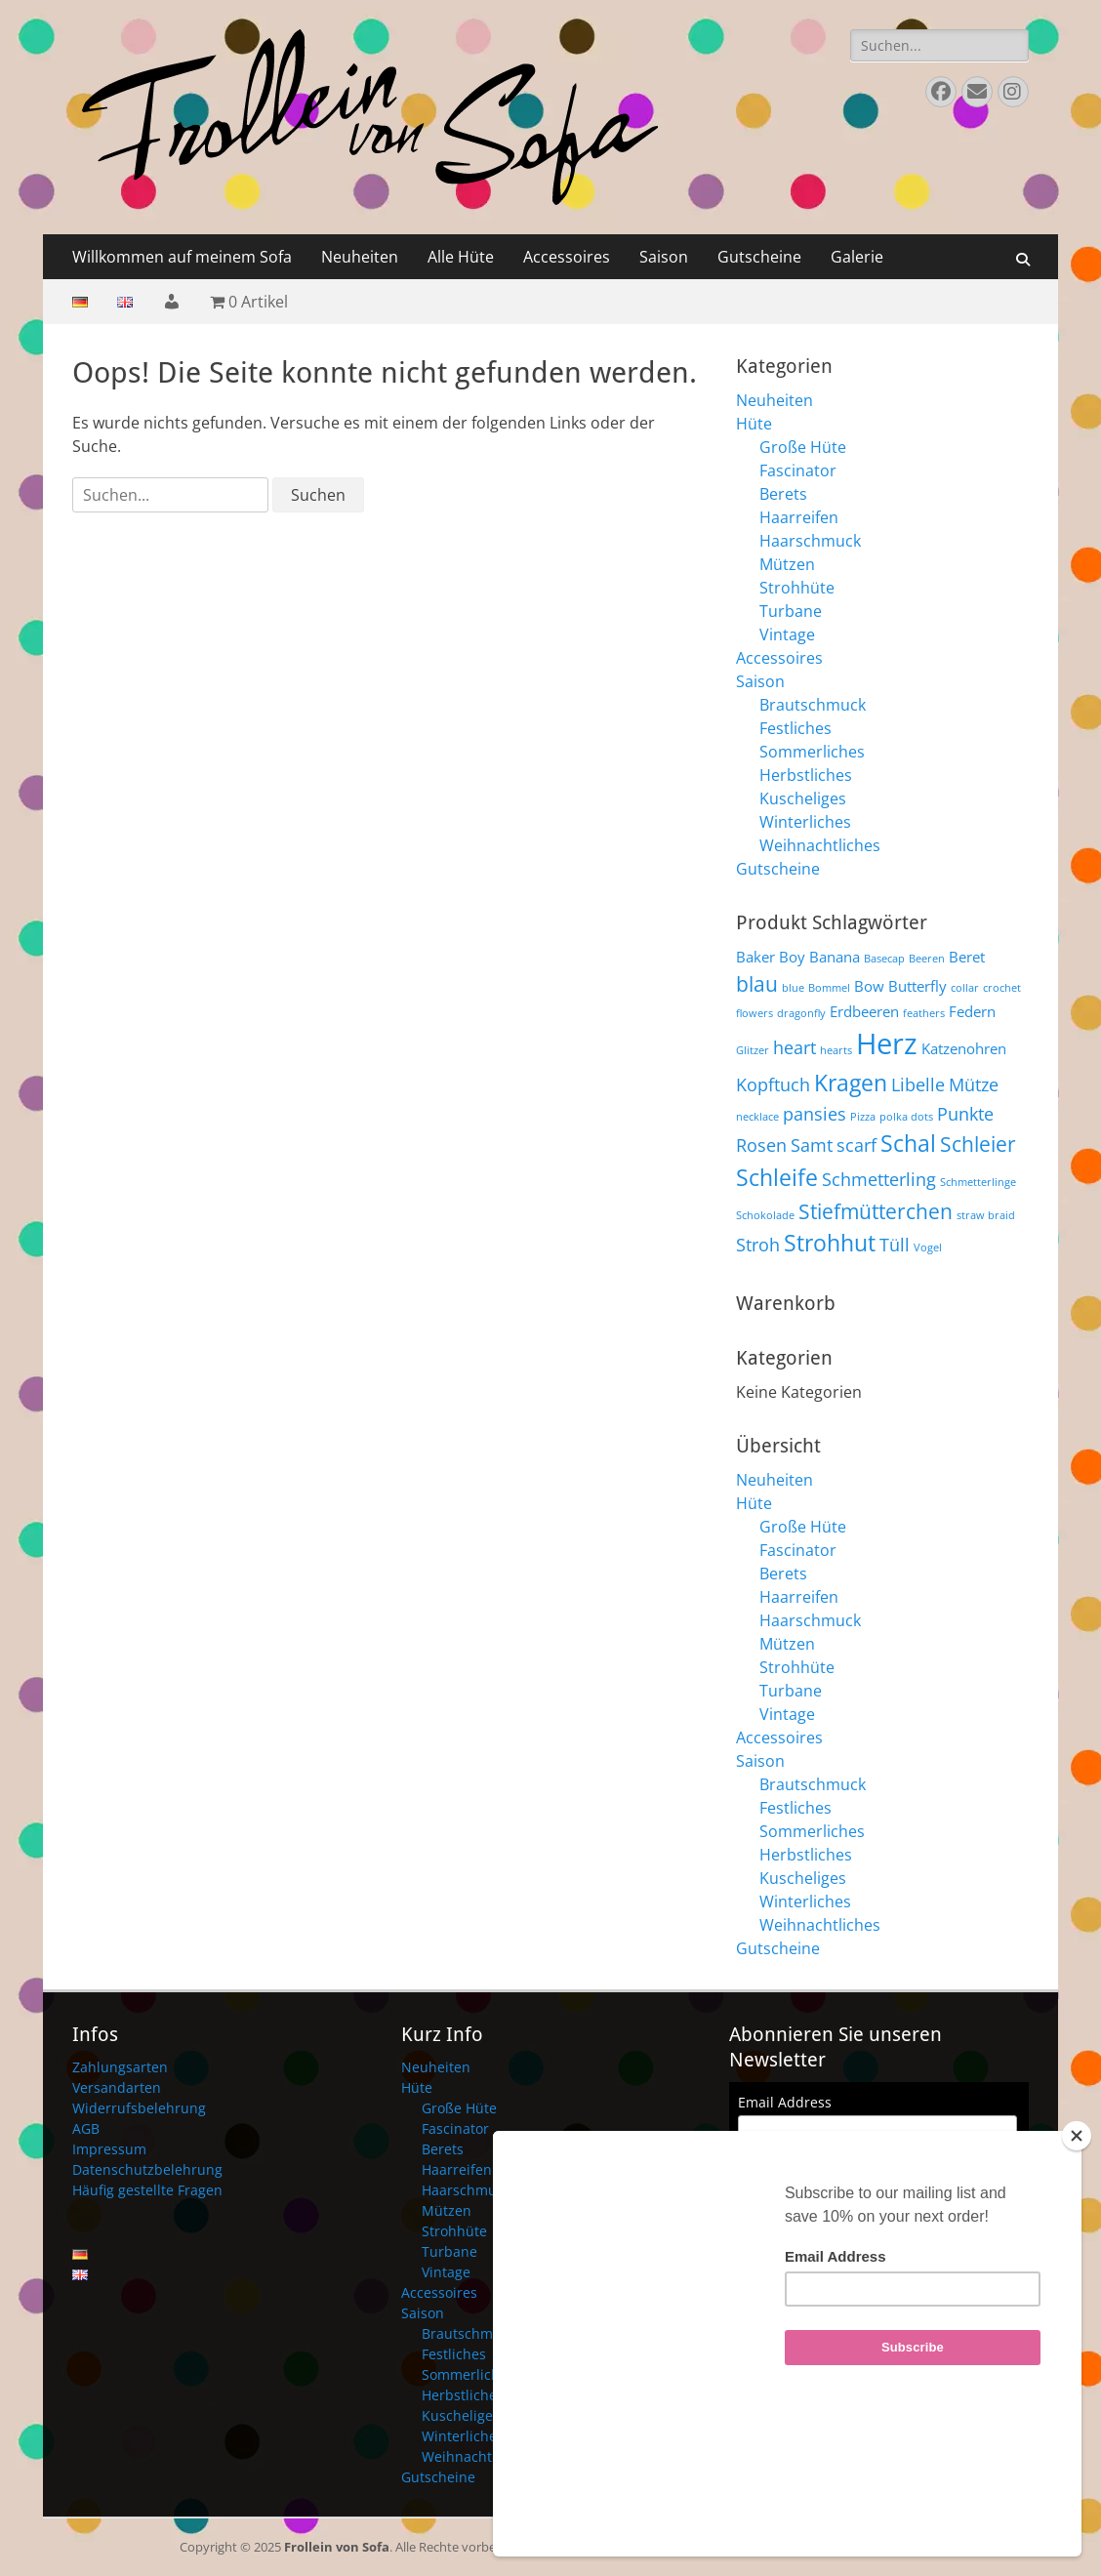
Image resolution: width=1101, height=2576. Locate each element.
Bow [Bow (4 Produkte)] (869, 986)
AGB (86, 2128)
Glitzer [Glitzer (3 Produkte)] (752, 1050)
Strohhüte (797, 587)
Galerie (857, 256)
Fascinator (797, 470)
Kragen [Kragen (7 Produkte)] (850, 1082)
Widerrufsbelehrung (139, 2108)
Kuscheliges (802, 798)
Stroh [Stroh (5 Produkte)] (758, 1244)
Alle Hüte (461, 256)
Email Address (785, 2102)
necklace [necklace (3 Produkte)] (757, 1117)
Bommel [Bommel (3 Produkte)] (829, 988)
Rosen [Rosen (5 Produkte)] (761, 1144)
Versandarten (116, 2087)
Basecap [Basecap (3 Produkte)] (884, 958)
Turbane (790, 611)
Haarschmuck (810, 541)
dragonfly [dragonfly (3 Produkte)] (801, 1013)
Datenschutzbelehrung (147, 2169)
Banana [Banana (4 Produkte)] (834, 956)
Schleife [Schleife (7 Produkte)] (777, 1177)
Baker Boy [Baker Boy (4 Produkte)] (770, 956)
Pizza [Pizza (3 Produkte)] (863, 1117)
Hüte (754, 423)
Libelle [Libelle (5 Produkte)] (918, 1084)
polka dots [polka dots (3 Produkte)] (906, 1117)
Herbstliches (805, 775)
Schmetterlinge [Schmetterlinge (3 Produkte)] (978, 1182)
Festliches (795, 728)
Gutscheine (759, 256)
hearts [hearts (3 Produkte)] (836, 1050)
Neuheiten (359, 256)
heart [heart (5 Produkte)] (794, 1047)
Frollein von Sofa (336, 2547)
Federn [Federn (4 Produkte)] (972, 1011)
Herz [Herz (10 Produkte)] (887, 1043)
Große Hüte (802, 447)
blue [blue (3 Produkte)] (793, 988)
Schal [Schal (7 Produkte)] (908, 1143)
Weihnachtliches (819, 845)
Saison (663, 256)
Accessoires (566, 256)
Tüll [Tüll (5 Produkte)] (894, 1244)
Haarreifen (798, 517)
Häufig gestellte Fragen (147, 2190)
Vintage (787, 634)
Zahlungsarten (120, 2067)
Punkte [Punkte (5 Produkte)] (965, 1113)
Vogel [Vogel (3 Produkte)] (928, 1247)
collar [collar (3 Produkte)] (965, 988)
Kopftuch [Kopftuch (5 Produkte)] (773, 1084)
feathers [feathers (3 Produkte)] (924, 1013)
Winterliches (805, 822)
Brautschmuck (812, 705)
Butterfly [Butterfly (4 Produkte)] (917, 986)
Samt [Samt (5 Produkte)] (812, 1144)
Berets (783, 494)
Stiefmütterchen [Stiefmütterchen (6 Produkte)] (875, 1211)
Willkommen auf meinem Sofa (182, 256)
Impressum (109, 2149)
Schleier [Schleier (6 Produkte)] (978, 1143)
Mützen (787, 564)
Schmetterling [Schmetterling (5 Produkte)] (879, 1178)
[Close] (1076, 2239)
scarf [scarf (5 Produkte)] (856, 1144)
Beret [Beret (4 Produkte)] (967, 956)
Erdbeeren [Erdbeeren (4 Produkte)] (864, 1011)
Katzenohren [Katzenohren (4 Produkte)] (963, 1048)
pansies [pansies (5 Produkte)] (814, 1113)
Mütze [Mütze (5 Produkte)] (974, 1084)
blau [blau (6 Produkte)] (757, 983)
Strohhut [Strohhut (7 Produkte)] (830, 1242)
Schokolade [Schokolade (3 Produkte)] (765, 1215)
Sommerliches (812, 751)
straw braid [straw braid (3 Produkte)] (986, 1215)
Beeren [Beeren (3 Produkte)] (927, 958)
